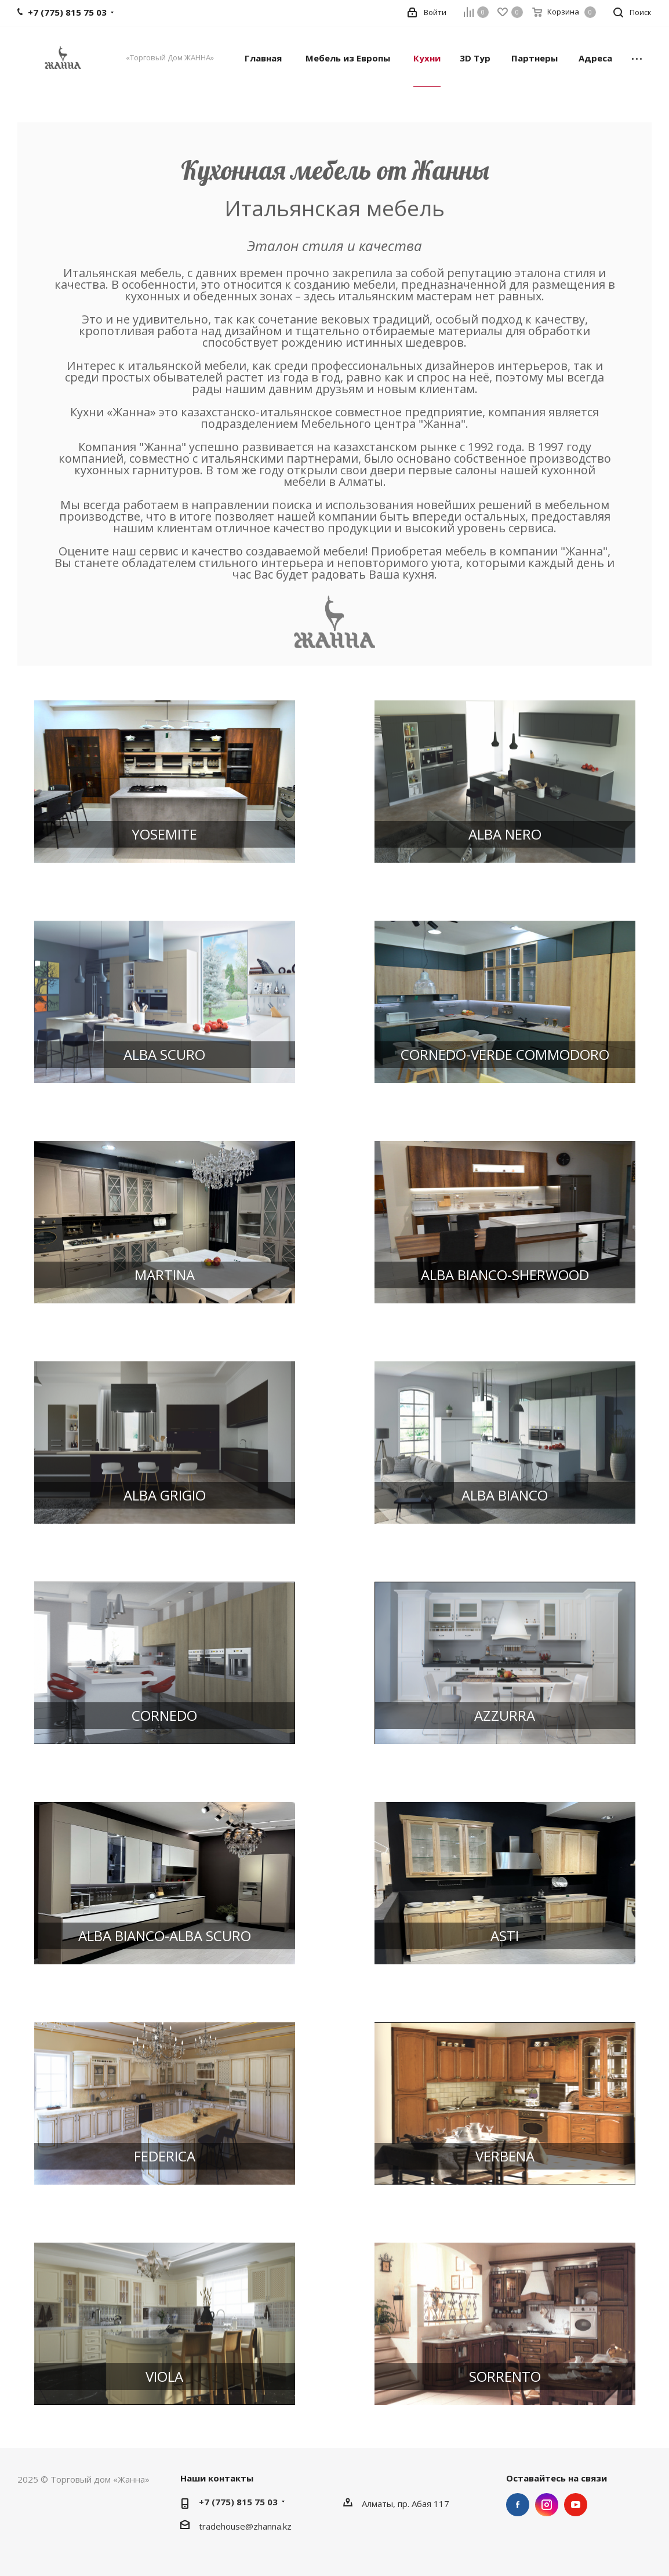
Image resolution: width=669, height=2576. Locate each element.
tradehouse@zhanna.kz (245, 2526)
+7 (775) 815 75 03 (238, 2502)
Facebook (517, 2504)
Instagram (546, 2504)
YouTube (575, 2504)
